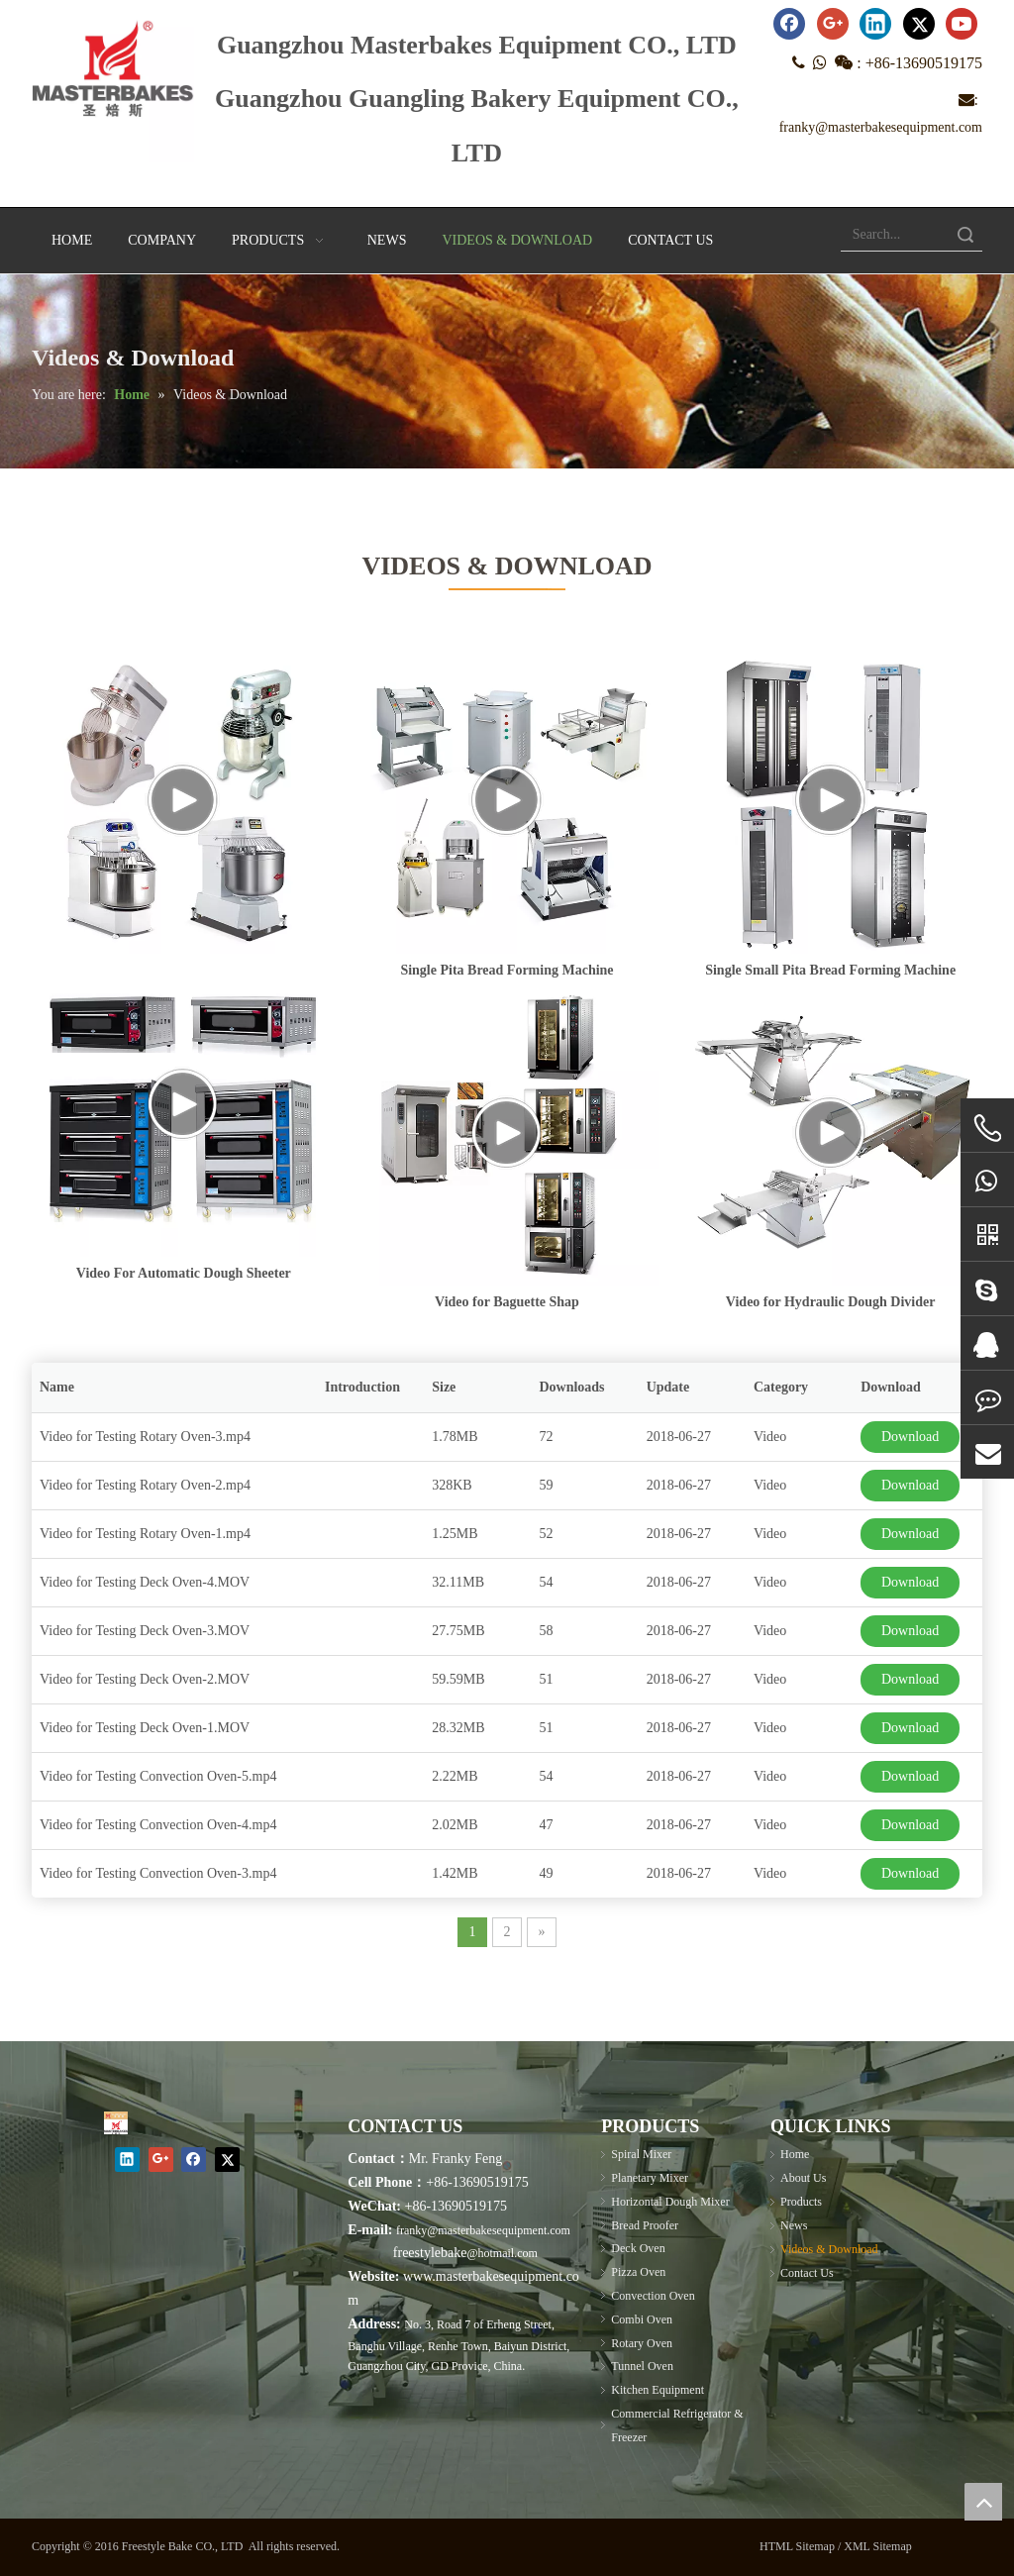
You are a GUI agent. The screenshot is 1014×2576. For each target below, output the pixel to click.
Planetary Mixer (649, 2178)
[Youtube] (961, 24)
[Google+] (833, 24)
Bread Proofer (644, 2225)
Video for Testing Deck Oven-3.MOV (145, 1630)
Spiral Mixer (641, 2154)
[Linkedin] (875, 24)
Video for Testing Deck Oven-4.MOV (145, 1582)
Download (910, 1436)
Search (965, 234)
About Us (803, 2178)
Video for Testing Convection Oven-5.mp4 (158, 1776)
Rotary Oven (641, 2343)
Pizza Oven (638, 2272)
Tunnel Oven (642, 2366)
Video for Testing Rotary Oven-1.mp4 (145, 1533)
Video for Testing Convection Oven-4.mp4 (158, 1824)
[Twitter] (919, 24)
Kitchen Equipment (657, 2390)
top (983, 2502)
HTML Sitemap (797, 2546)
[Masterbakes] (116, 2123)
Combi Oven (641, 2319)
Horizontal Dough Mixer (670, 2202)
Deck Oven (637, 2248)
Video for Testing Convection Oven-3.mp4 (158, 1873)
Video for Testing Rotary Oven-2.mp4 (145, 1485)
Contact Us (807, 2273)
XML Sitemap (878, 2546)
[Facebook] (789, 24)
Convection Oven (652, 2296)
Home (794, 2154)
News (793, 2225)
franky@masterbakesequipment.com (880, 127)
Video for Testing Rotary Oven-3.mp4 (145, 1436)
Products (801, 2202)
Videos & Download (829, 2249)
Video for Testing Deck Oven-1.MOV (145, 1727)
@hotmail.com (501, 2253)
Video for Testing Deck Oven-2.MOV (145, 1679)
